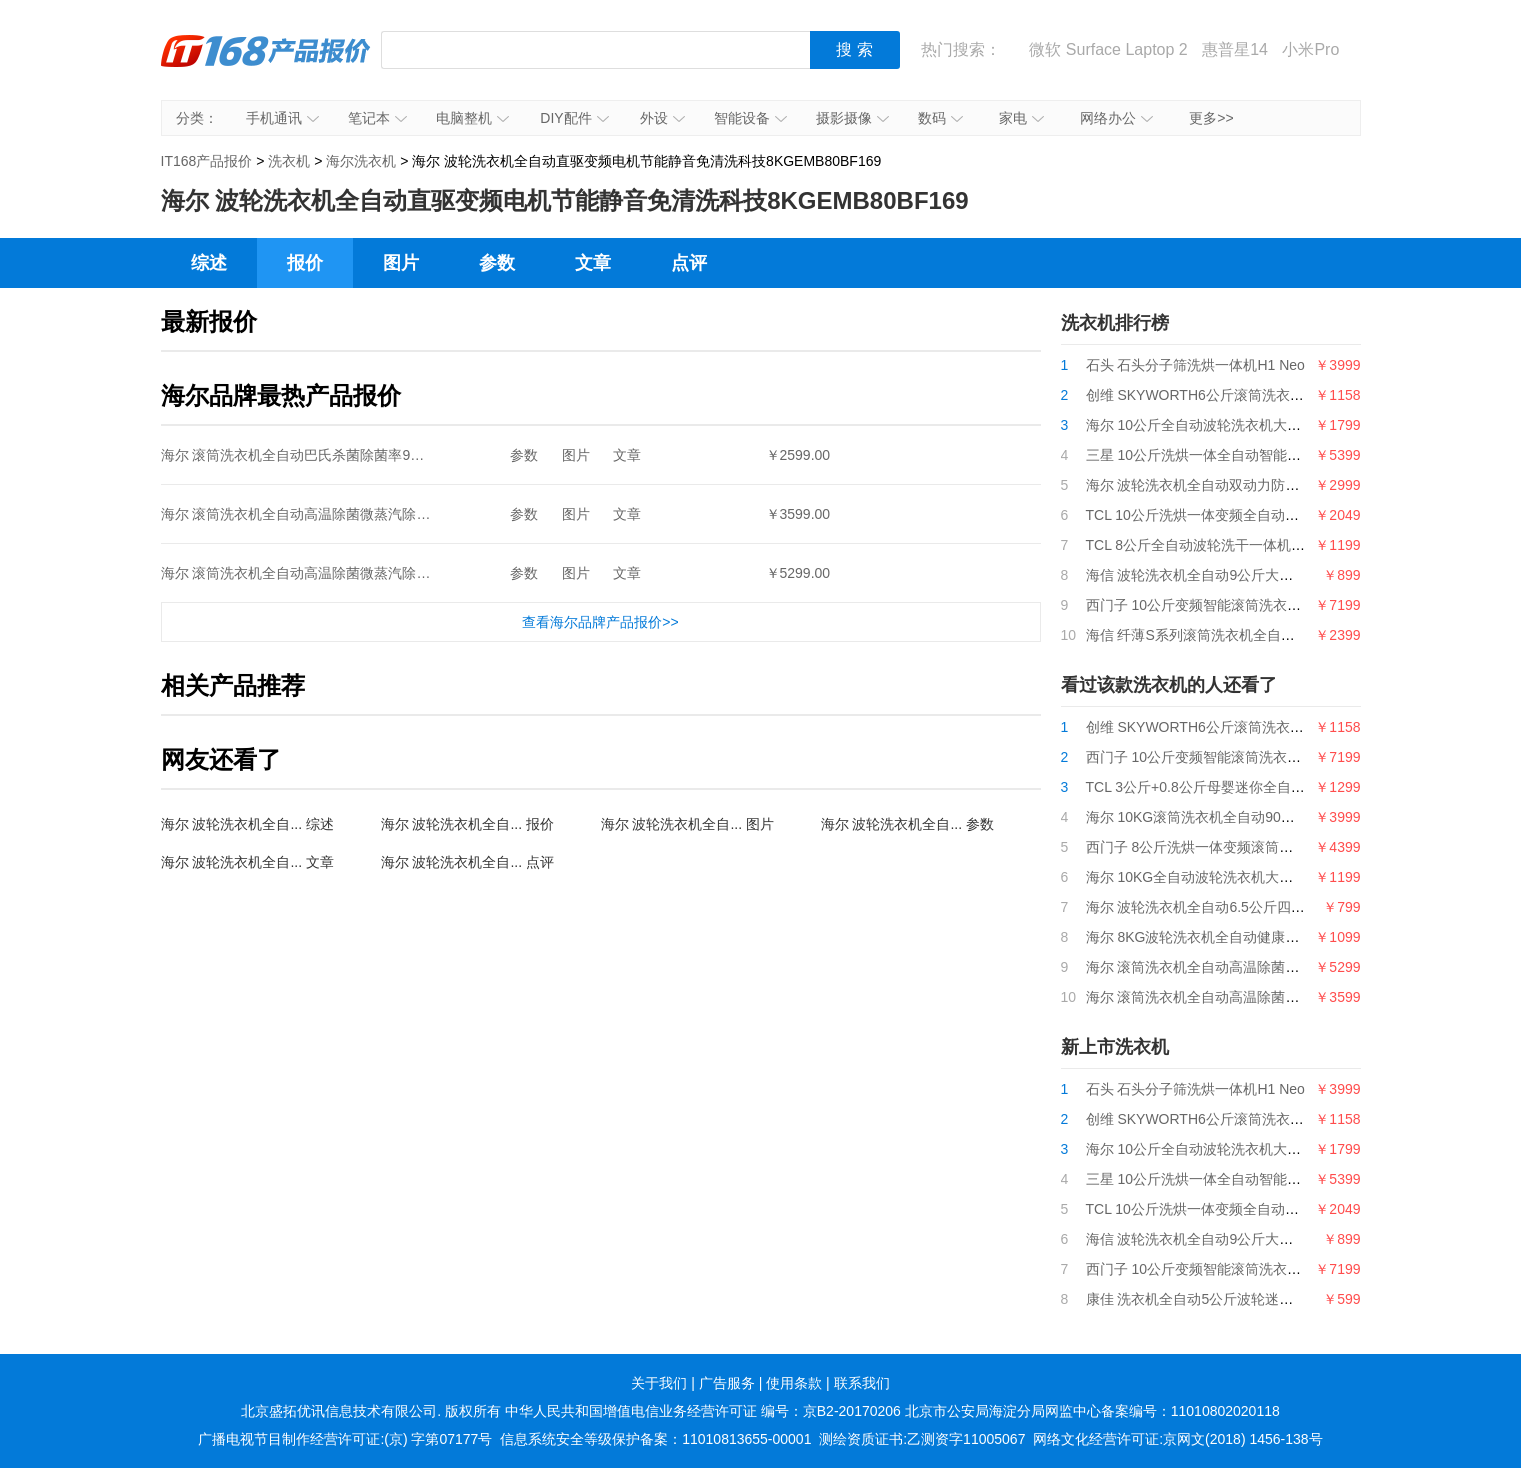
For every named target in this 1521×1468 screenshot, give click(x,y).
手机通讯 (282, 118)
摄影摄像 (852, 118)
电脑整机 (472, 118)
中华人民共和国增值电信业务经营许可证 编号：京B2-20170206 (703, 1411)
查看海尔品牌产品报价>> (600, 622)
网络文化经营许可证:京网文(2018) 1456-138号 (1177, 1439)
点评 (689, 263)
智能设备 (750, 118)
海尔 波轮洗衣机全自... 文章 (247, 862)
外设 (662, 118)
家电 (1021, 118)
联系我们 (862, 1383)
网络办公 (1116, 118)
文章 (593, 263)
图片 (401, 263)
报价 (305, 263)
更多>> (1211, 118)
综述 (209, 263)
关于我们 (659, 1383)
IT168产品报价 (266, 65)
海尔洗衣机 (361, 161)
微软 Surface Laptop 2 (1108, 49)
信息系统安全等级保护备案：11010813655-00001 (655, 1439)
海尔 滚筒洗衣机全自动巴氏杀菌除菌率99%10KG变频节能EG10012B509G (393, 455)
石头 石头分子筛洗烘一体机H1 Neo (1195, 365)
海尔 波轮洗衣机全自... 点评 (467, 862)
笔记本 (377, 118)
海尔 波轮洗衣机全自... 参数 (907, 824)
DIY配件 (574, 118)
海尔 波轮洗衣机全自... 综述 (247, 824)
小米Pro (1310, 49)
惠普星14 (1235, 49)
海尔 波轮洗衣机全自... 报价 (467, 824)
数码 (940, 118)
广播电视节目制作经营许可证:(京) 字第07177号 (345, 1439)
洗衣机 (289, 161)
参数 (497, 263)
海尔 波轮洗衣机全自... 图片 (687, 824)
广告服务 (727, 1383)
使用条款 (794, 1383)
